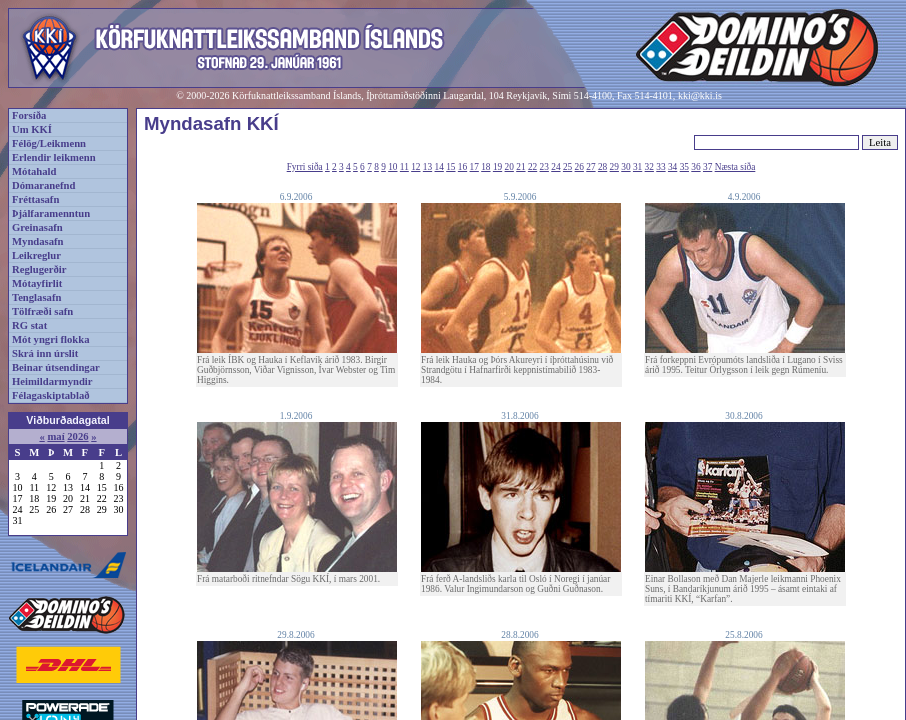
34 (672, 167)
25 (567, 167)
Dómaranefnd (43, 185)
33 (660, 167)
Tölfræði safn (42, 311)
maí (55, 436)
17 (474, 167)
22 (532, 167)
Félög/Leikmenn (49, 143)
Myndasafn (38, 241)
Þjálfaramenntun (51, 213)
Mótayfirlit (37, 283)
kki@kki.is (700, 95)
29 (614, 167)
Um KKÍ (32, 129)
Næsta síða (735, 167)
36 (695, 167)
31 (637, 167)
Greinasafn (37, 227)
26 (579, 167)
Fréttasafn (35, 199)
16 (462, 167)
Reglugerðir (39, 269)
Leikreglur (36, 255)
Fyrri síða (305, 167)
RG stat (29, 325)
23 (544, 167)
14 (439, 167)
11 (404, 167)
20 (509, 167)
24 (555, 167)
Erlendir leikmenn (54, 157)
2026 (77, 436)
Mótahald (34, 171)
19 (497, 167)
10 (392, 167)
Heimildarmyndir (52, 381)
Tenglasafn (36, 297)
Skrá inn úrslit (45, 353)
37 (707, 167)
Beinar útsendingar (56, 367)
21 (520, 167)
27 (590, 167)
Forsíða (29, 115)
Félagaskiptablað (51, 395)
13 (427, 167)
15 (450, 167)
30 (625, 167)
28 (602, 167)
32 (649, 167)
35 (684, 167)
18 (485, 167)
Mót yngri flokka (51, 339)
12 (415, 167)
